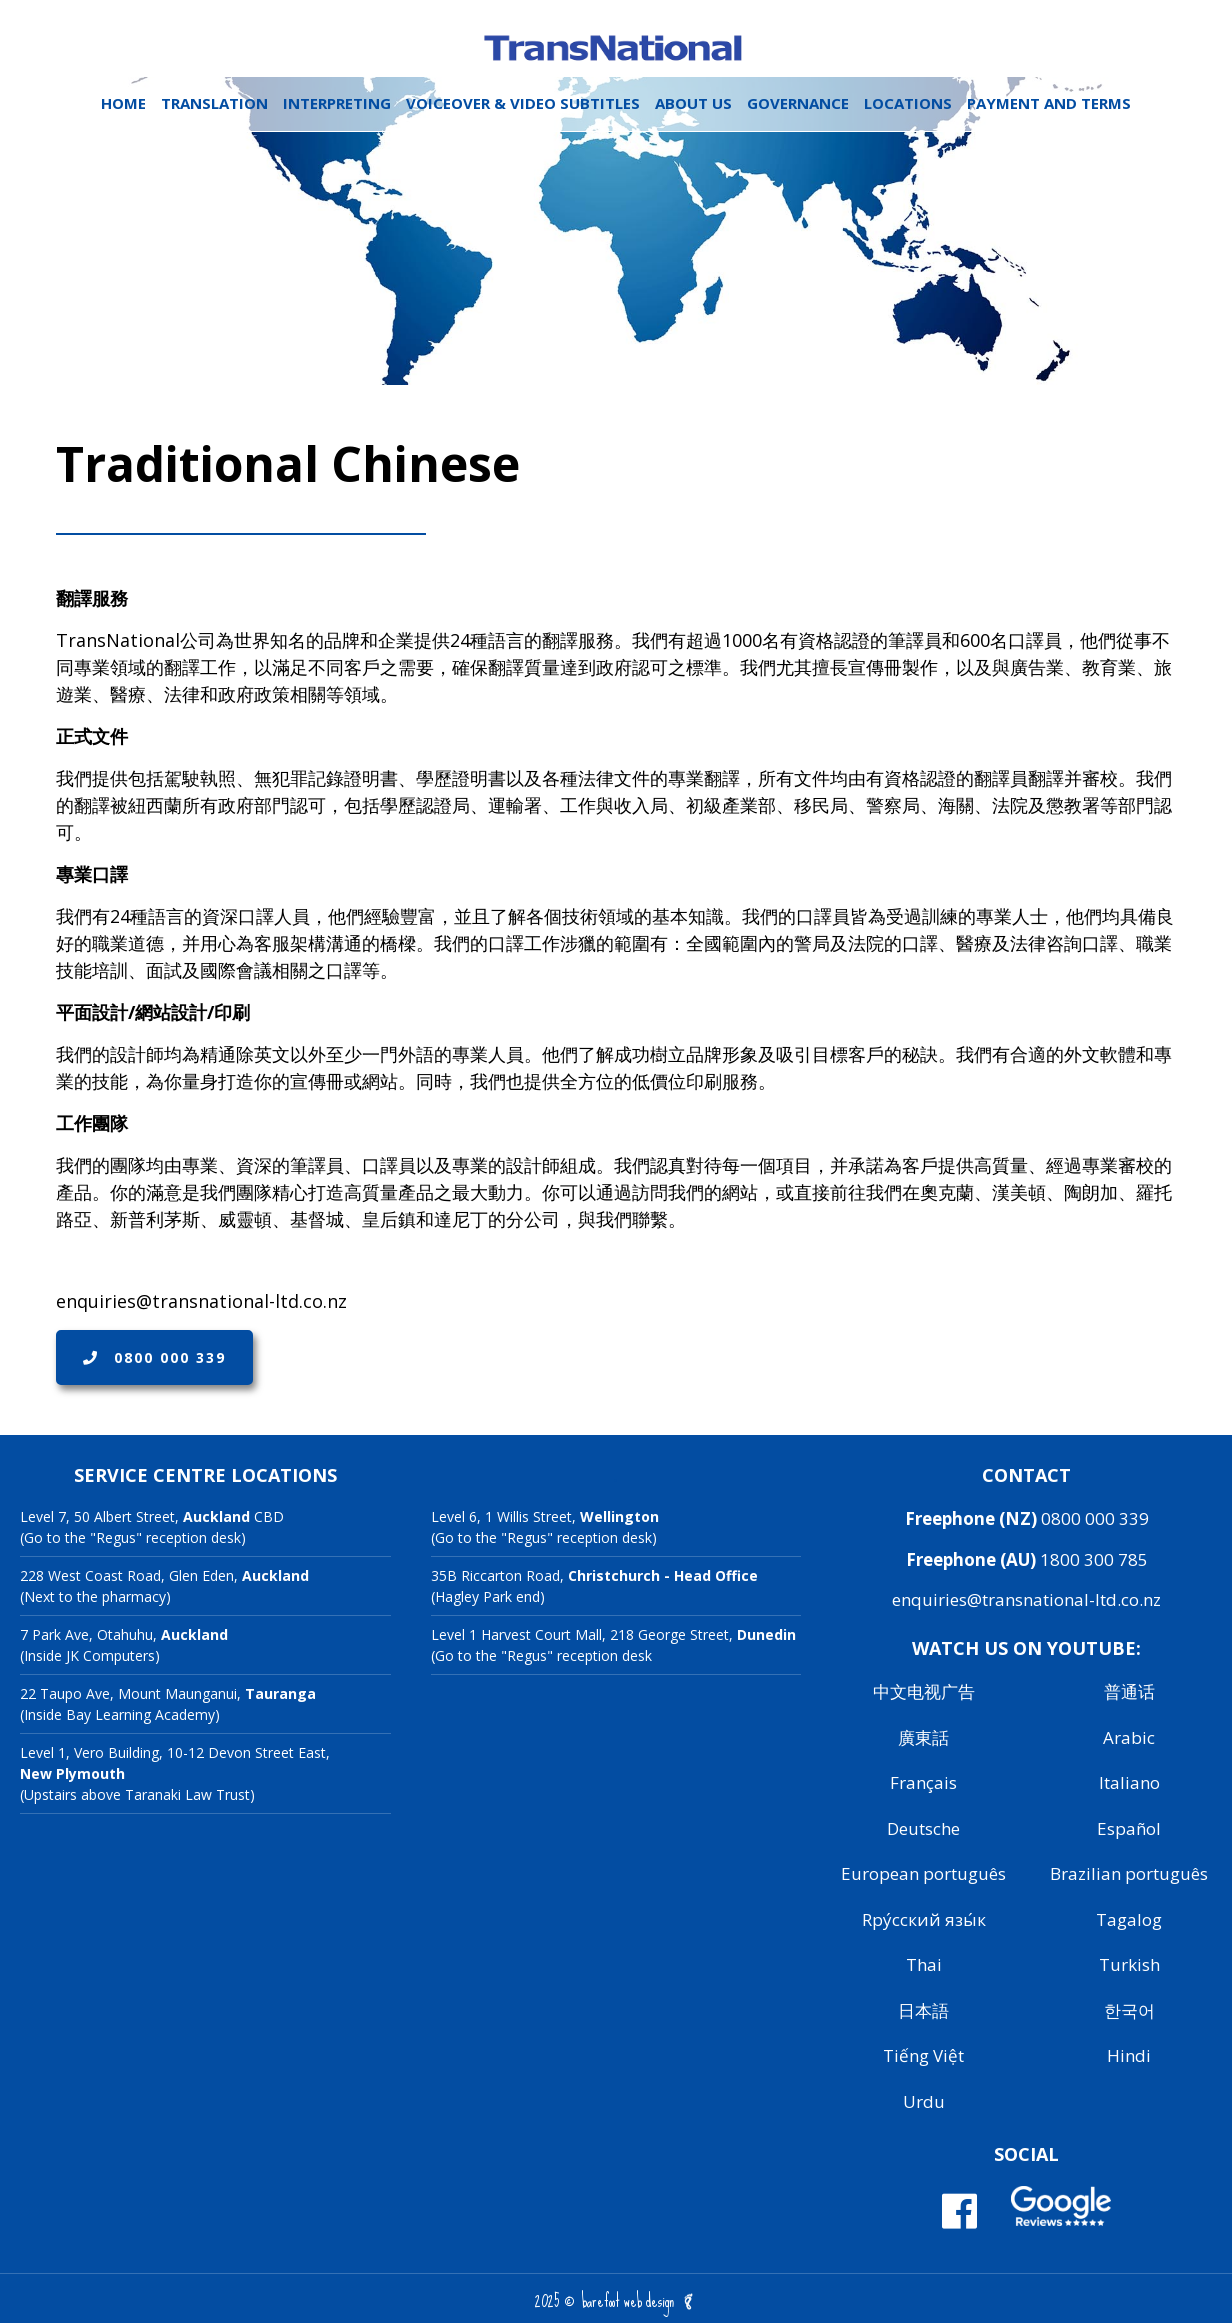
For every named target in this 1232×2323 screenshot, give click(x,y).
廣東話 (923, 1737)
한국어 (1129, 2010)
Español (1129, 1828)
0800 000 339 (154, 1357)
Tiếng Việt (923, 2055)
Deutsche (923, 1828)
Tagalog (1129, 1919)
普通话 (1129, 1691)
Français (923, 1782)
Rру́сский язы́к (924, 1919)
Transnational (616, 48)
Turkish (1129, 1964)
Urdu (924, 2101)
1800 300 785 (1094, 1559)
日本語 (923, 2010)
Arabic (1129, 1737)
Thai (924, 1964)
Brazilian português (1129, 1873)
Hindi (1129, 2055)
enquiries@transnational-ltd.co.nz (1026, 1599)
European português (923, 1873)
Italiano (1129, 1782)
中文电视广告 (924, 1691)
